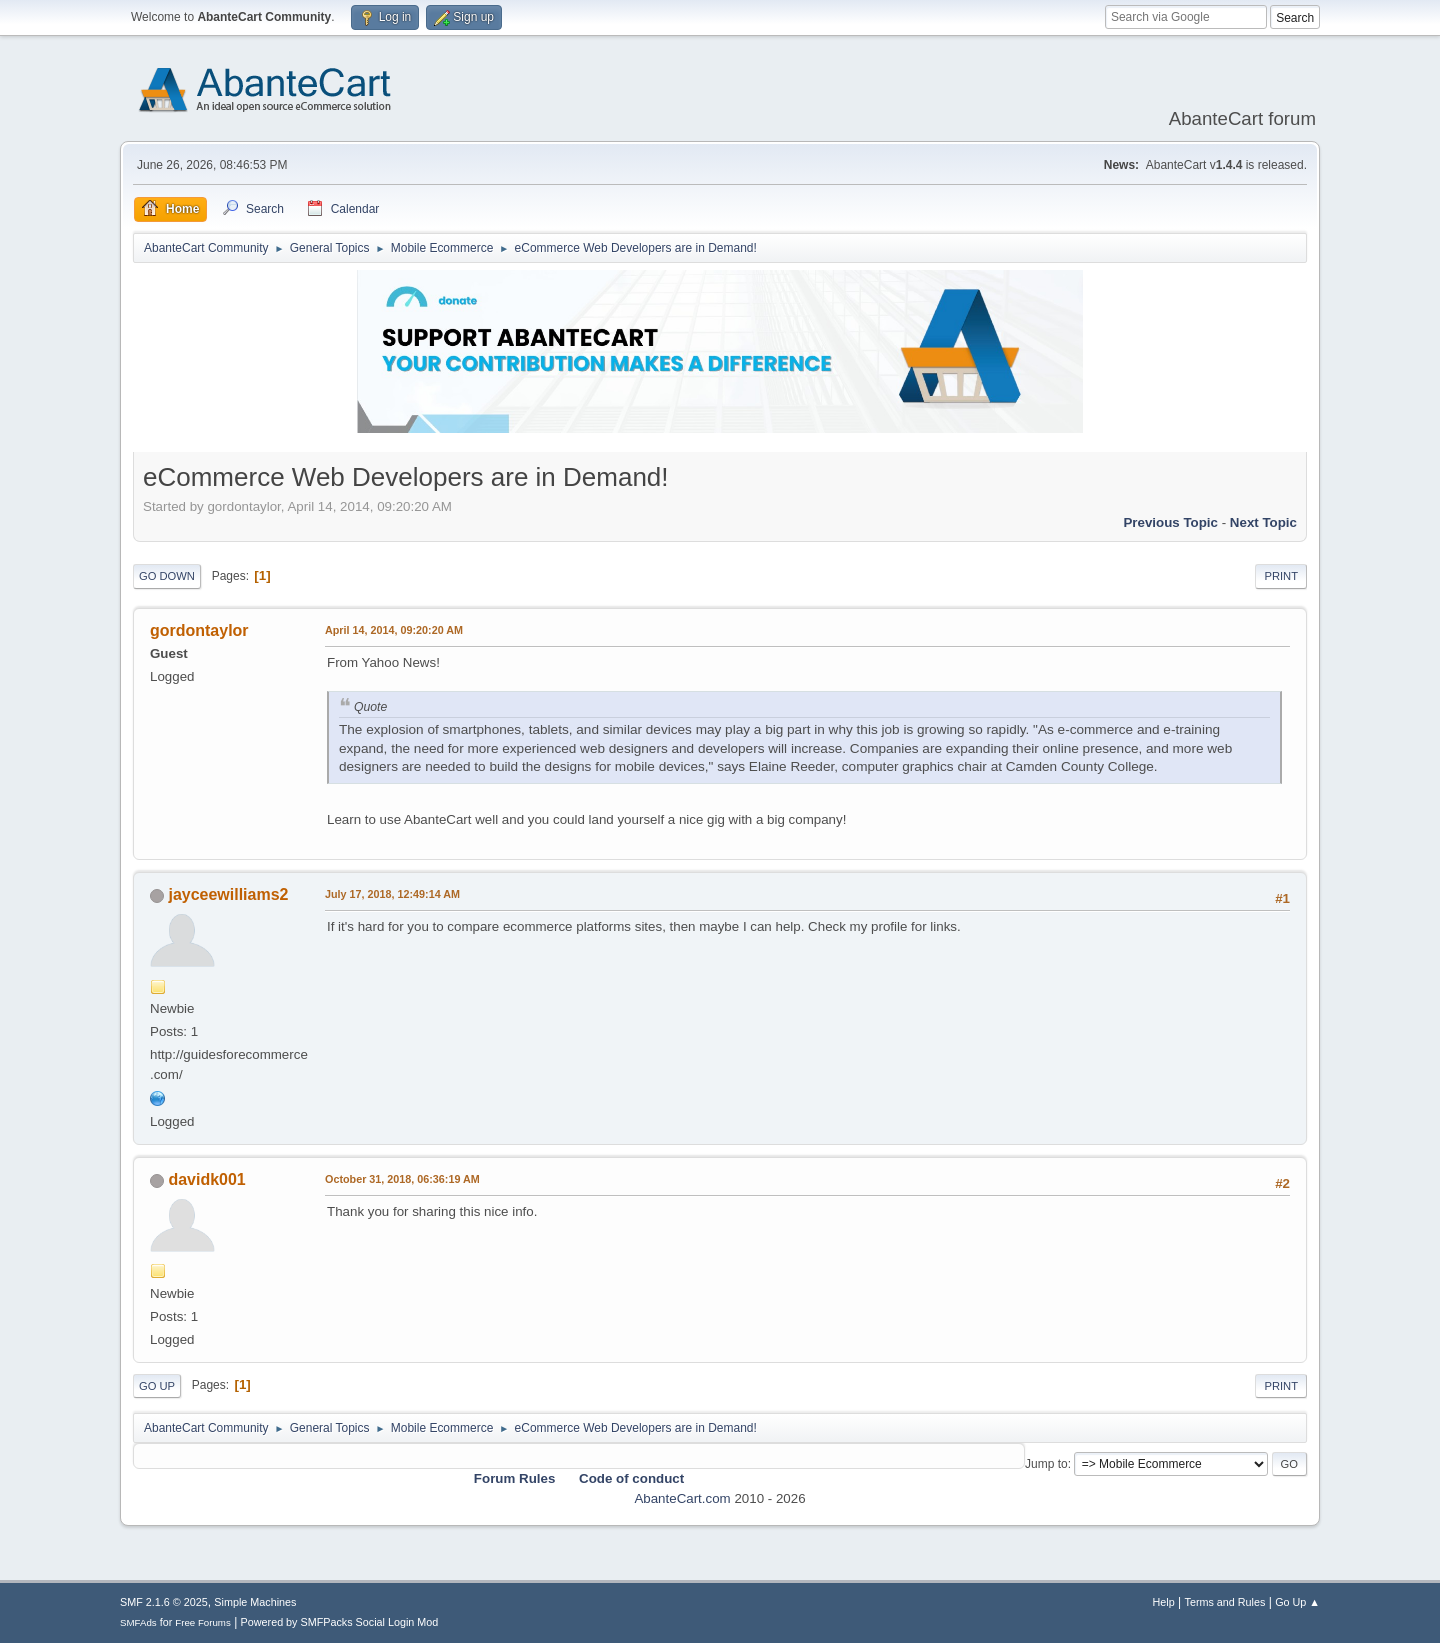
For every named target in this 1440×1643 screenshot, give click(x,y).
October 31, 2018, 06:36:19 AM (402, 1179)
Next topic (1263, 522)
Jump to (1046, 1464)
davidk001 (206, 1179)
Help (1164, 1602)
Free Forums (203, 1622)
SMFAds (138, 1622)
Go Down (167, 576)
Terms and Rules (1225, 1602)
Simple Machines (255, 1602)
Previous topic (1170, 522)
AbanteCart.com (682, 1498)
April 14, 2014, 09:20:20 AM (394, 630)
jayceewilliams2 (228, 894)
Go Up (157, 1386)
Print (1281, 576)
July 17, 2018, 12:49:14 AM (392, 894)
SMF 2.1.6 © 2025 (164, 1602)
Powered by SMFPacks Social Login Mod (340, 1622)
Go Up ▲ (1297, 1602)
